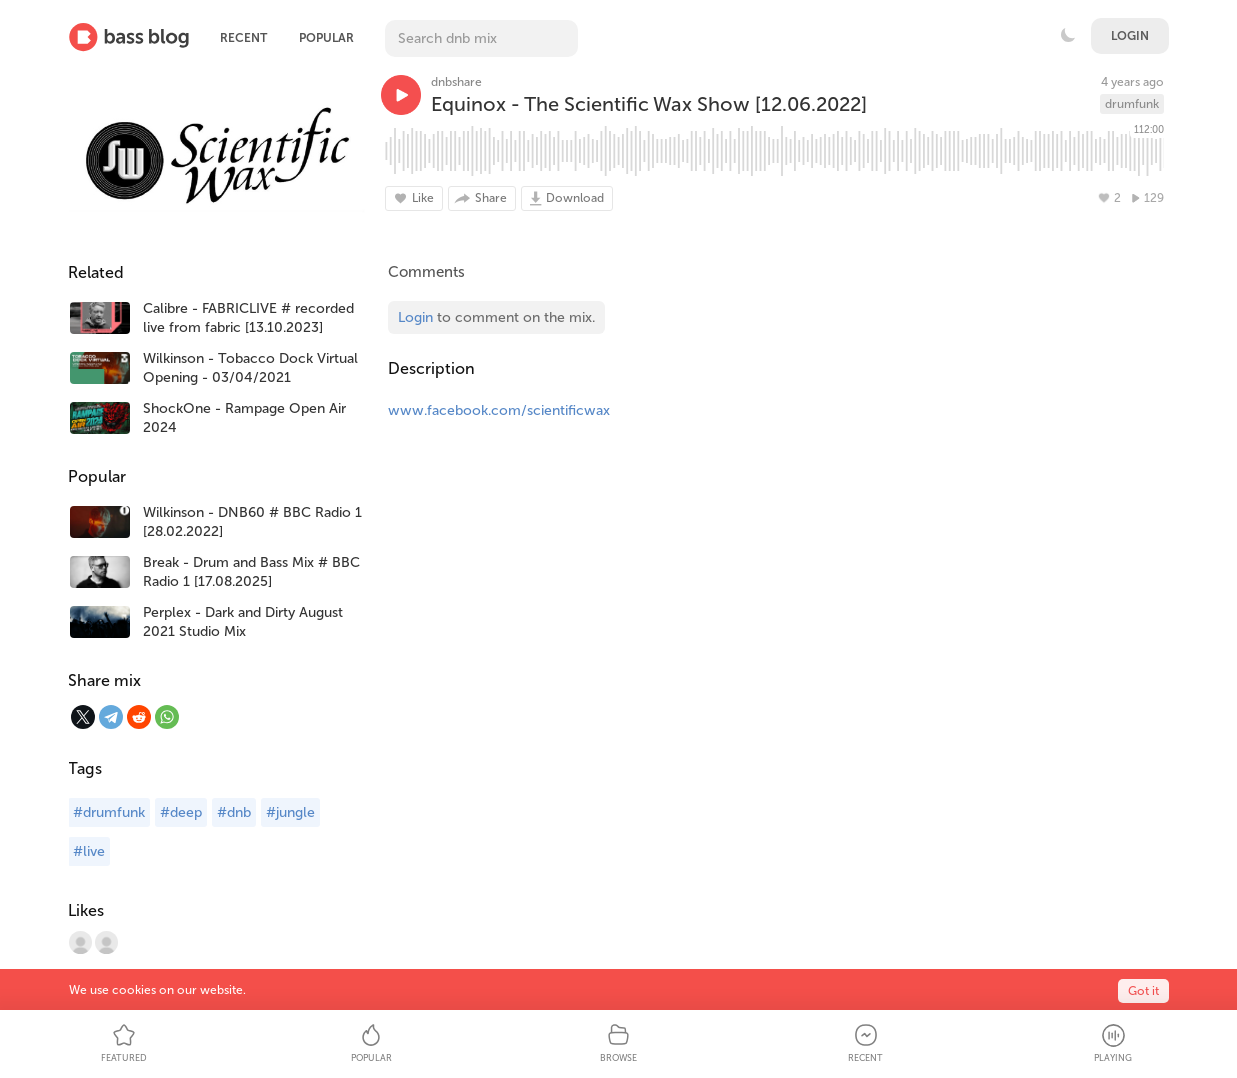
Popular (326, 38)
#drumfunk (109, 812)
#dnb (234, 812)
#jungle (290, 812)
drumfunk (1132, 104)
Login (1130, 36)
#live (89, 851)
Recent (243, 38)
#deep (181, 812)
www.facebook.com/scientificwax (499, 410)
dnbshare (456, 82)
